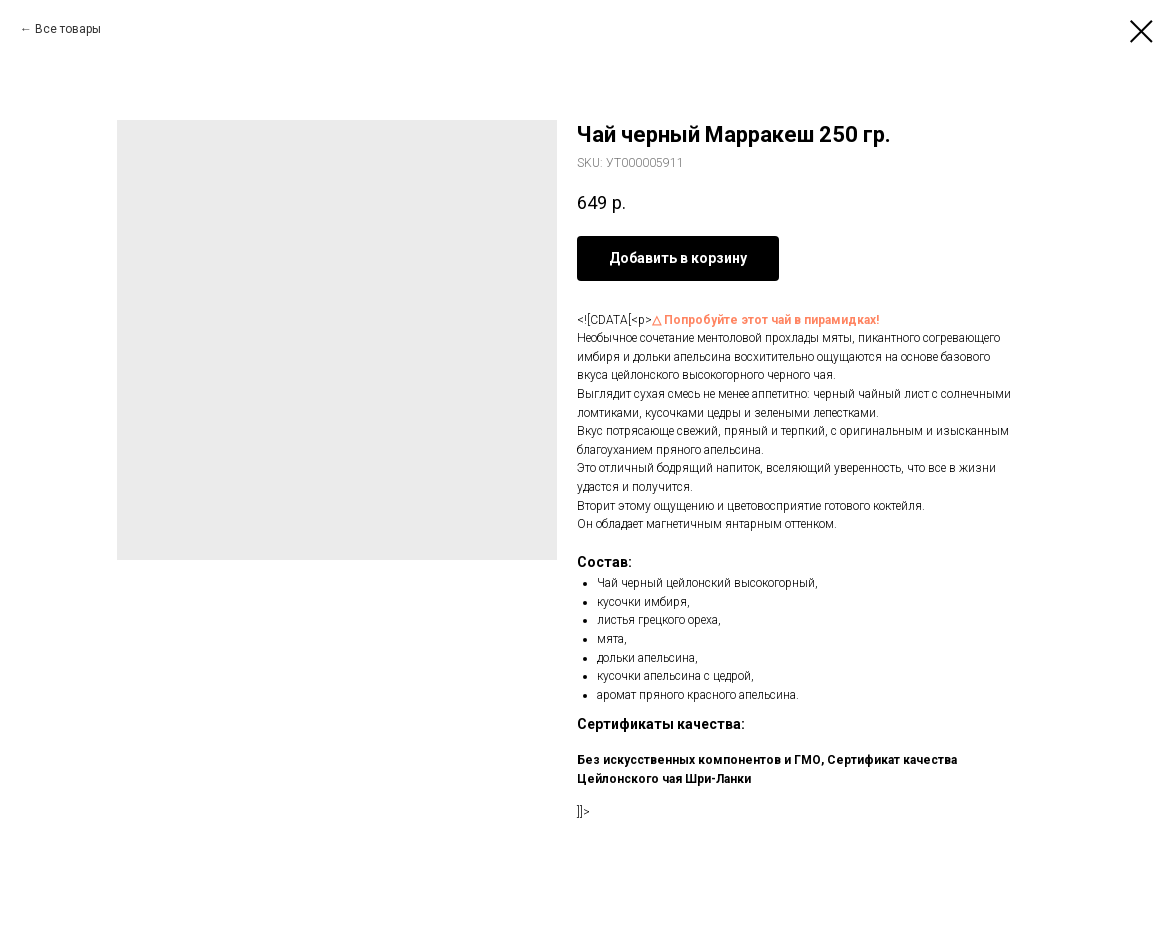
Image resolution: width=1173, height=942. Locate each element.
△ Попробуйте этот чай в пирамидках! (765, 320)
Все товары (68, 29)
